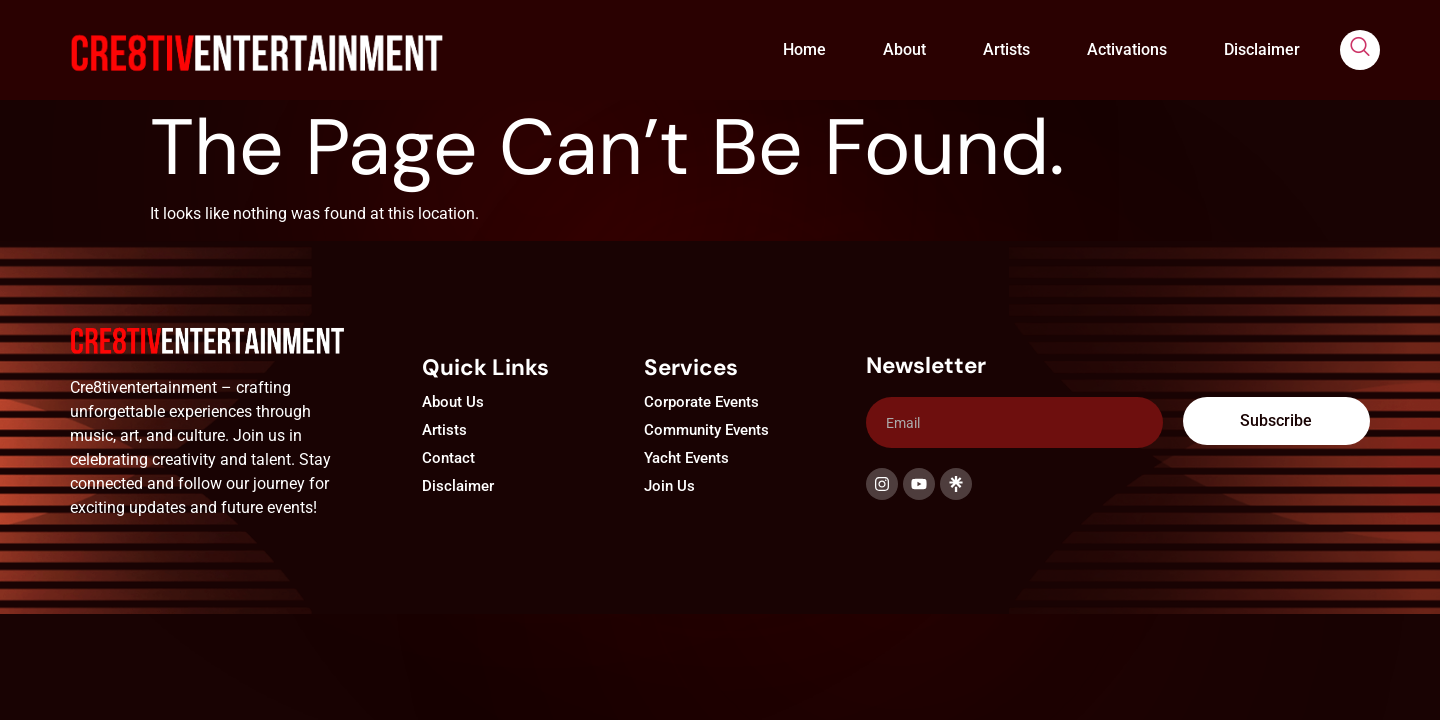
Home (804, 49)
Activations (1127, 49)
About (904, 49)
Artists (1006, 49)
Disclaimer (1262, 49)
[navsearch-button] (1360, 50)
